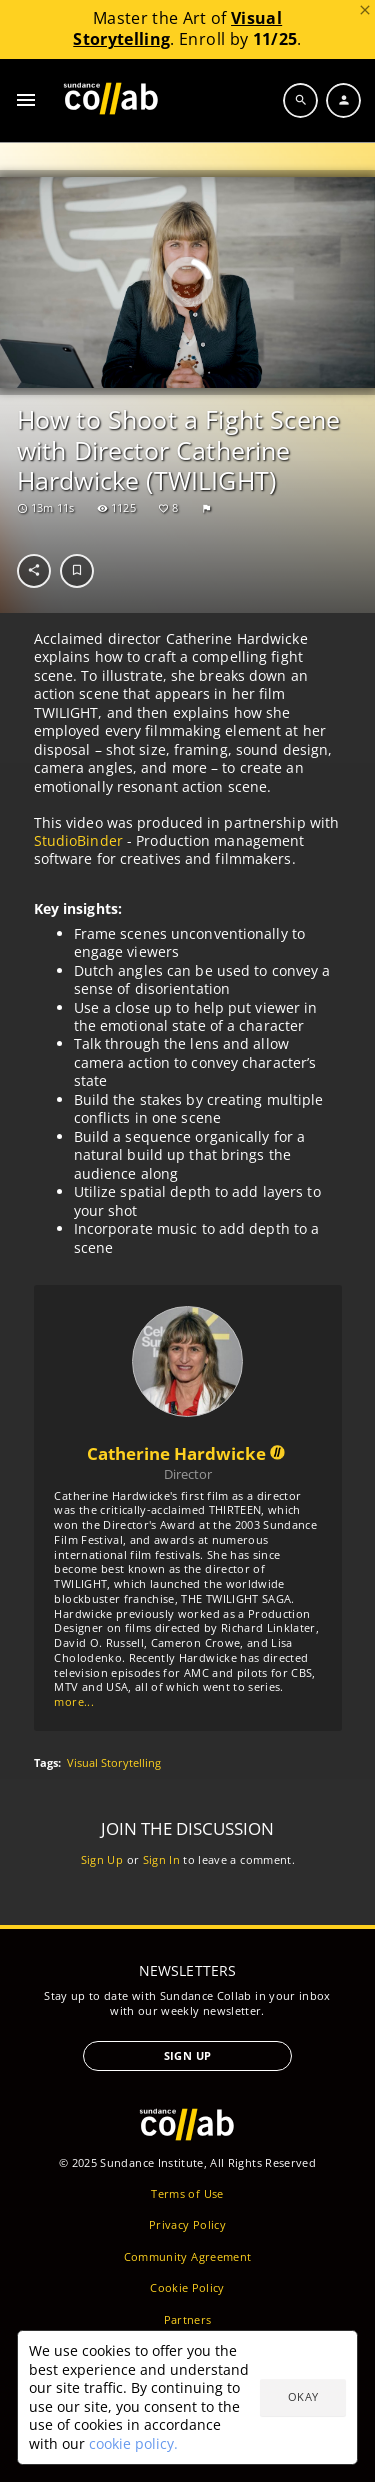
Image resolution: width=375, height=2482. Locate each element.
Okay (303, 2396)
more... (73, 1701)
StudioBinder (77, 840)
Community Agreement (188, 2256)
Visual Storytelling (114, 1763)
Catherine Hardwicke (188, 1452)
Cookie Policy (187, 2287)
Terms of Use (187, 2193)
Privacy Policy (187, 2224)
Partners (188, 2319)
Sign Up (101, 1858)
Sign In (160, 1858)
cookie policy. (133, 2443)
